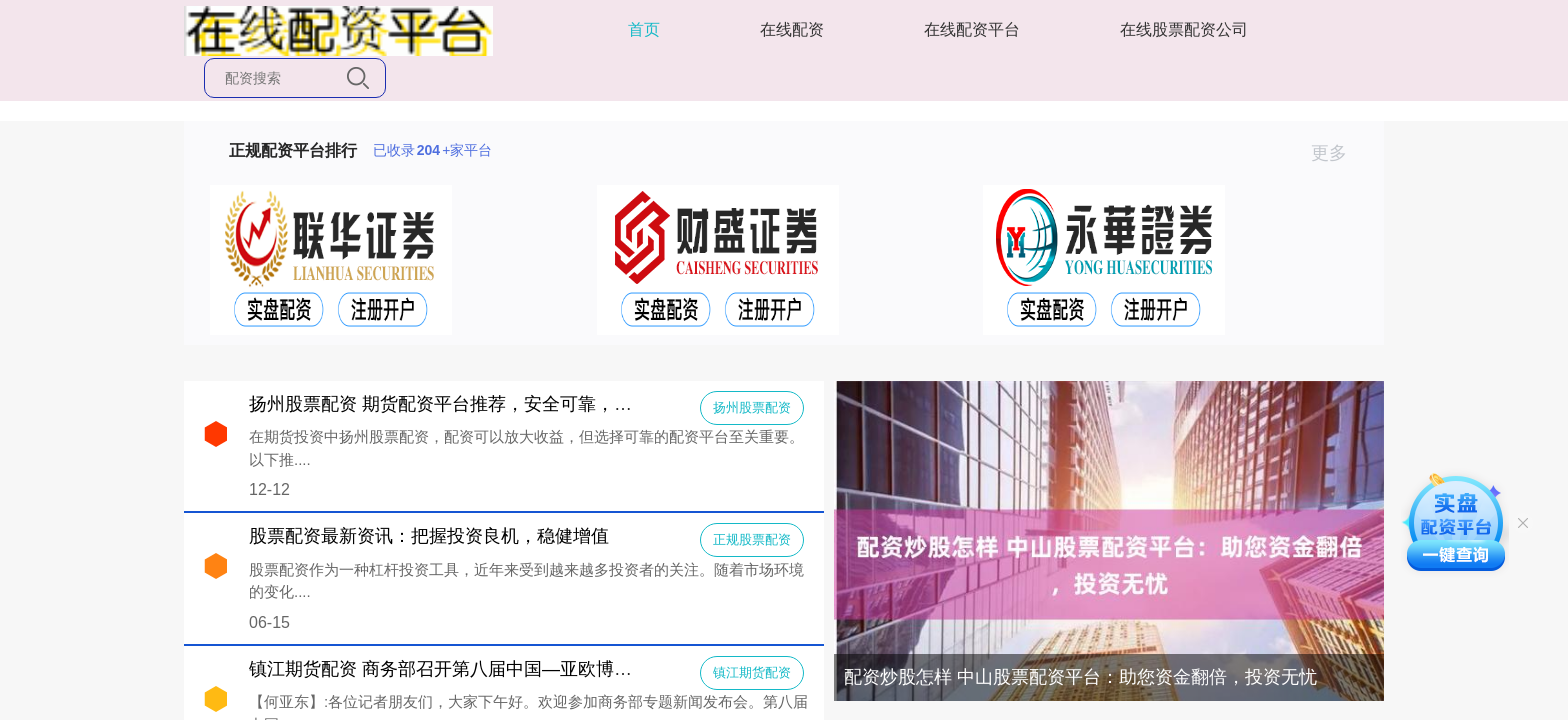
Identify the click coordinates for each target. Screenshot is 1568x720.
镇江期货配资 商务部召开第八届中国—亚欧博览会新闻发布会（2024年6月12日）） (583, 669)
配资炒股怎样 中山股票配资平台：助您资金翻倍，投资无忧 (1080, 677)
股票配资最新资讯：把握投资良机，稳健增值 (429, 536)
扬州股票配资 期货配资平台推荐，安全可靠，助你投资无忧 (485, 404)
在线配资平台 (972, 29)
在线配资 (792, 29)
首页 (644, 29)
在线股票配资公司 (1184, 29)
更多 (1337, 153)
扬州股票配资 (752, 407)
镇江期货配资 (752, 672)
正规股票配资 (752, 539)
